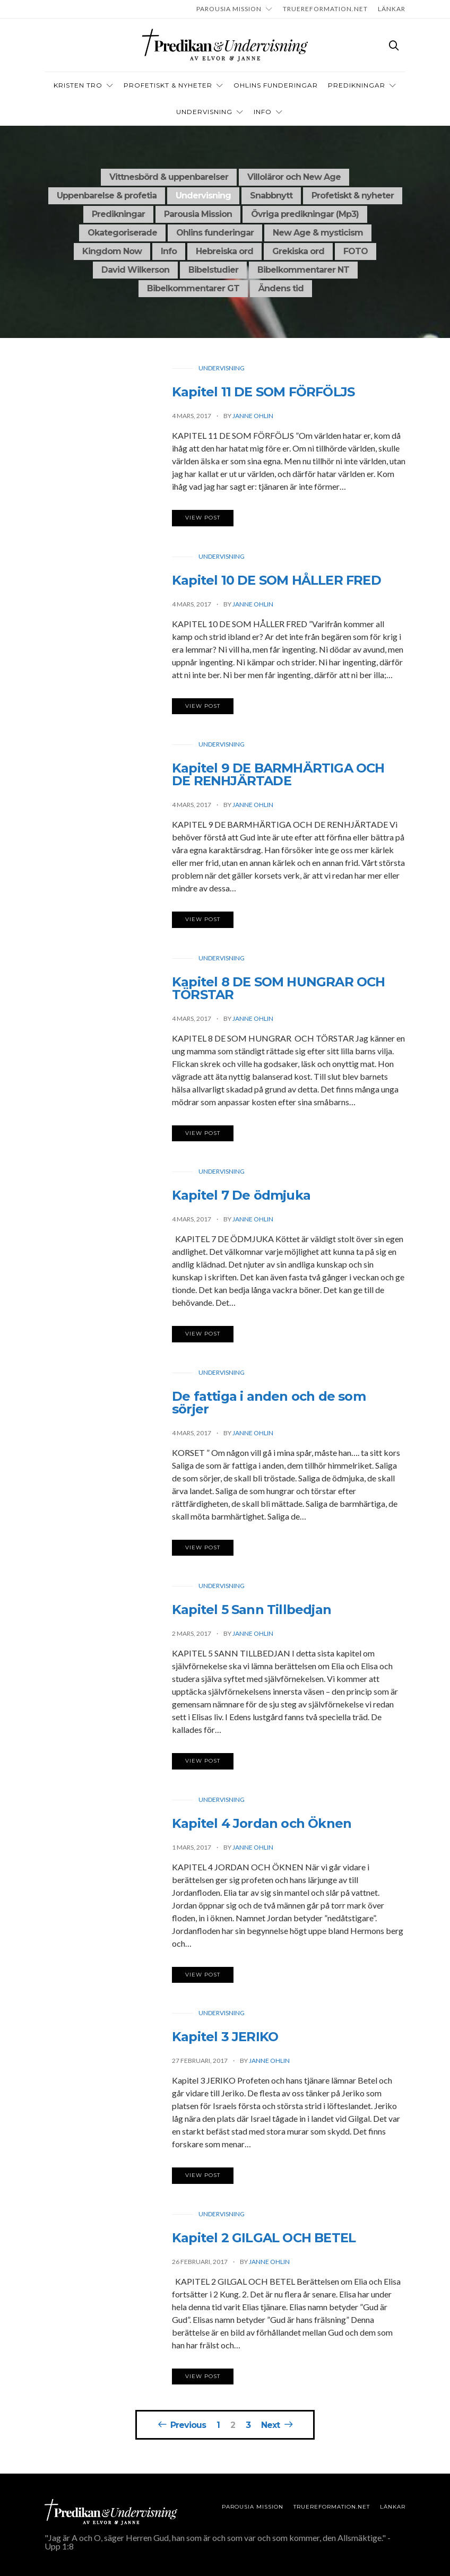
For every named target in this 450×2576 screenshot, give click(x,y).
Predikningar (356, 85)
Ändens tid (281, 288)
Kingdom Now (112, 251)
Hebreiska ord (224, 251)
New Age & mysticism (318, 233)
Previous (188, 2425)
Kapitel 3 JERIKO (225, 2040)
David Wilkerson (135, 270)
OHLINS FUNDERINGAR (275, 85)
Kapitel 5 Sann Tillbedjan (251, 1612)
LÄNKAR (391, 9)
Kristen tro (78, 85)
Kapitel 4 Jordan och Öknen (261, 1826)
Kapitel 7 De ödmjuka (241, 1198)
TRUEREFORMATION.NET (325, 9)
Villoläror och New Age (294, 177)
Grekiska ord (298, 251)
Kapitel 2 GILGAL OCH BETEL (264, 2240)
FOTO (355, 251)
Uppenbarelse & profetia (107, 195)
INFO (263, 112)
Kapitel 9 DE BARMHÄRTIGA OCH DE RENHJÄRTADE (278, 778)
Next (270, 2425)
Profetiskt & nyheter (168, 85)
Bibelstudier (213, 270)
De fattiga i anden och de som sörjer (269, 1405)
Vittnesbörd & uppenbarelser (168, 177)
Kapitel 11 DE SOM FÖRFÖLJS (263, 395)
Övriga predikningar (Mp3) (305, 214)
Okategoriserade (122, 233)
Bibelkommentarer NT (303, 270)
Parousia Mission (229, 9)
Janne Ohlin (252, 419)
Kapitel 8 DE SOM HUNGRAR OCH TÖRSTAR (278, 991)
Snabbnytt (271, 195)
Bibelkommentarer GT (193, 288)
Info (169, 251)
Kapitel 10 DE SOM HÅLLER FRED (276, 583)
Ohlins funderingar (215, 233)
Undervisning (204, 112)
